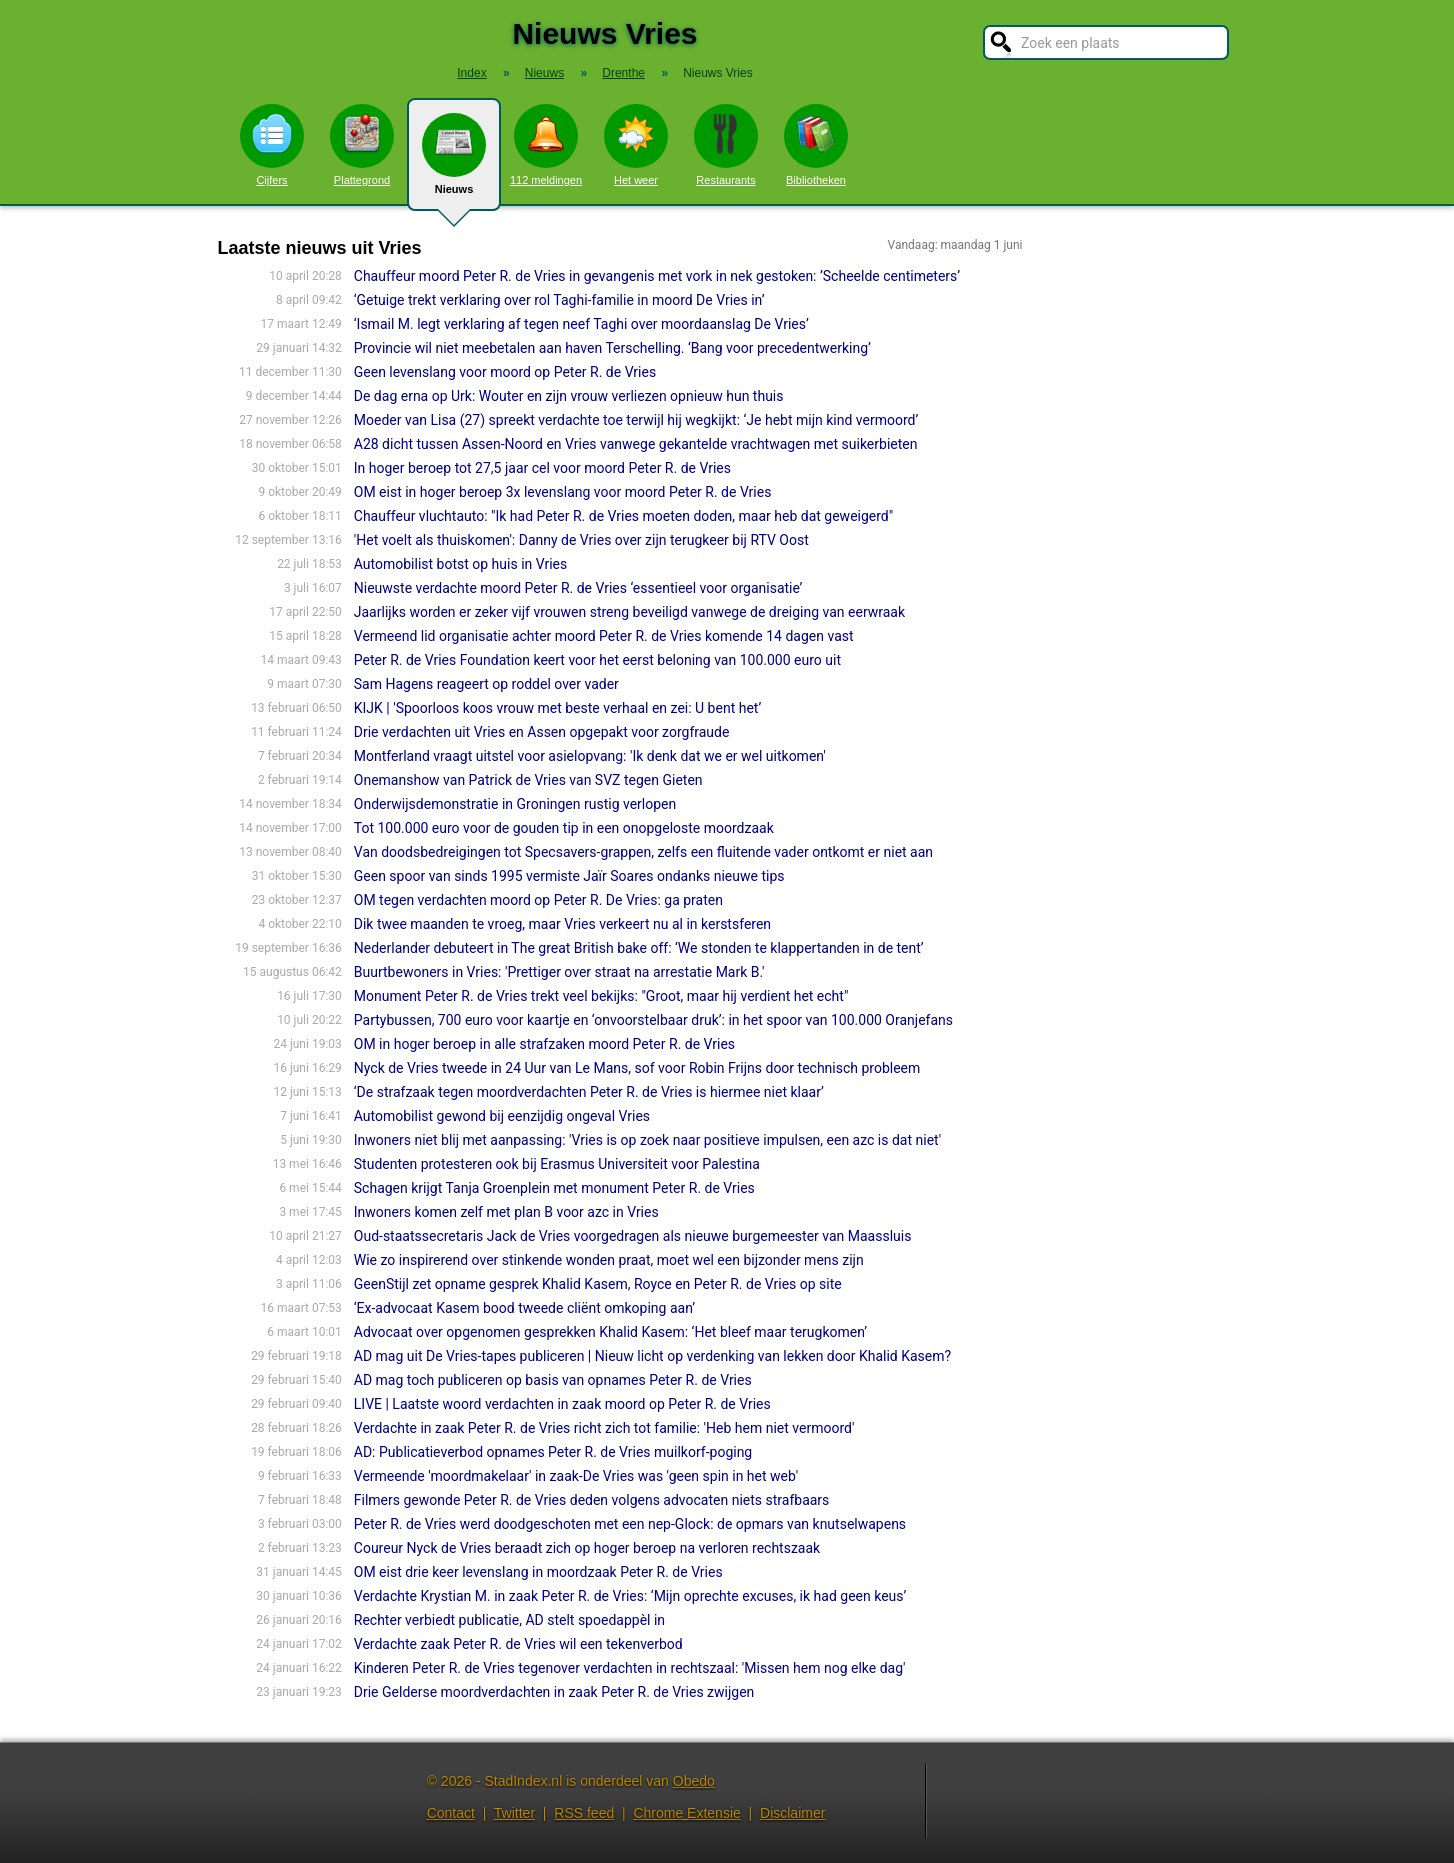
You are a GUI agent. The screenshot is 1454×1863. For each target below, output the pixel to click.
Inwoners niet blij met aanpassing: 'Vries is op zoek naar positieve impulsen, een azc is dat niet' (647, 1140)
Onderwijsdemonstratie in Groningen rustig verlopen (515, 804)
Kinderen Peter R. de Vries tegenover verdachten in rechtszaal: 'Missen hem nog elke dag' (630, 1668)
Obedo (694, 1781)
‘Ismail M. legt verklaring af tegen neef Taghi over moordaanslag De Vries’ (581, 324)
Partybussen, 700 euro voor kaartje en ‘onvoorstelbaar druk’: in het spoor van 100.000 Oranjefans (653, 1020)
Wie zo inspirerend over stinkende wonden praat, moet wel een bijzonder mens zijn (609, 1260)
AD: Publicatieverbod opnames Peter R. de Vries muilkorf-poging (553, 1452)
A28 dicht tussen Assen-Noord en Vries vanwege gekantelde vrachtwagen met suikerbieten (636, 444)
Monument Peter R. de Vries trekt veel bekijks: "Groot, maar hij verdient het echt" (601, 996)
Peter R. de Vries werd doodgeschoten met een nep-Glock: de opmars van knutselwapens (630, 1524)
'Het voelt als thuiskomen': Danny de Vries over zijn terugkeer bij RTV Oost (581, 540)
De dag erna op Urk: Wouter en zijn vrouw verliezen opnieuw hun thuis (569, 396)
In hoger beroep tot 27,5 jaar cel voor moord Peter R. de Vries (542, 468)
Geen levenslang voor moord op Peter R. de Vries (505, 372)
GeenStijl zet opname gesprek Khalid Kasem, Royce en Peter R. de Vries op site (598, 1284)
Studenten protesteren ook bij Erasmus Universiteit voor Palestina (557, 1164)
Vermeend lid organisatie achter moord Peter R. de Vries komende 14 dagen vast (604, 636)
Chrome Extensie (686, 1813)
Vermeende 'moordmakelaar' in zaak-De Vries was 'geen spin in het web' (576, 1476)
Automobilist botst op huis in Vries (461, 564)
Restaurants (726, 145)
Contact (451, 1813)
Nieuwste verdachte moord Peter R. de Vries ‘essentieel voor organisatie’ (578, 588)
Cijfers (272, 145)
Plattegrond (362, 145)
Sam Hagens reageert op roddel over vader (486, 684)
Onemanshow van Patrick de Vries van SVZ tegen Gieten (528, 780)
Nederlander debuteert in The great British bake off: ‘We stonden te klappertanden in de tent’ (639, 948)
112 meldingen (546, 145)
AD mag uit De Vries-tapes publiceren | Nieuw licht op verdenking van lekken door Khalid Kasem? (652, 1356)
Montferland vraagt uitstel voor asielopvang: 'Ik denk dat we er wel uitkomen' (590, 756)
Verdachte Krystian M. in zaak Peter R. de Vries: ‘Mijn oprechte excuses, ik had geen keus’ (630, 1596)
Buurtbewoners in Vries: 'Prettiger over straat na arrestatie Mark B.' (559, 972)
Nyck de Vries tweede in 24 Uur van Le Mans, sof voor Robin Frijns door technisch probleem (637, 1068)
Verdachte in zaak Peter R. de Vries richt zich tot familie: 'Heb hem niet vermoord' (604, 1428)
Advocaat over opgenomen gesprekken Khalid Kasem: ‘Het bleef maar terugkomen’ (610, 1332)
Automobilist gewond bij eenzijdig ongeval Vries (502, 1116)
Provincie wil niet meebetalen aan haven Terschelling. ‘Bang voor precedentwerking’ (612, 348)
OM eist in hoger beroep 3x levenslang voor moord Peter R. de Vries (563, 492)
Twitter (514, 1813)
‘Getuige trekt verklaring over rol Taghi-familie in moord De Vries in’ (559, 300)
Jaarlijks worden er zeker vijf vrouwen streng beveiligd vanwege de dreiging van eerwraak (629, 612)
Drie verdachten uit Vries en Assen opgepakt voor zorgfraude (542, 732)
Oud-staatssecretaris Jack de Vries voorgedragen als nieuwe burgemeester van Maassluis (633, 1236)
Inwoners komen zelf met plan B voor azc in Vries (506, 1212)
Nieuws (454, 162)
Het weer (636, 145)
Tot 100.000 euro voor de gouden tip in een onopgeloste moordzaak (564, 828)
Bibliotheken (816, 145)
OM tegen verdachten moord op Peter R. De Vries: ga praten (538, 900)
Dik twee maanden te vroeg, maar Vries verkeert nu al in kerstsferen (562, 924)
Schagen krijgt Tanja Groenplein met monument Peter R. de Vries (554, 1188)
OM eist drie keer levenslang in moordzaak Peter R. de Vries (538, 1572)
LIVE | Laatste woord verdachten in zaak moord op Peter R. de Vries (562, 1404)
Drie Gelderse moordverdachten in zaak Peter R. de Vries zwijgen (554, 1692)
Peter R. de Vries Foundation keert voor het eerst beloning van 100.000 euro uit (597, 660)
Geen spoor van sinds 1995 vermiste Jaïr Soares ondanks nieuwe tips (569, 876)
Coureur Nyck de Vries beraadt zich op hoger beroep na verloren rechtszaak (587, 1548)
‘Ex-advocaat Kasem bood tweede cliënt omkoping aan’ (524, 1308)
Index (471, 73)
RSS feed (584, 1813)
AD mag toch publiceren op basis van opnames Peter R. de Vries (553, 1380)
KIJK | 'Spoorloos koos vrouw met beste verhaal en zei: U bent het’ (557, 708)
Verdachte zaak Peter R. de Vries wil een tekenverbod (518, 1644)
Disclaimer (792, 1813)
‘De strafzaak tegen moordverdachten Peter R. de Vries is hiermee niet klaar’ (589, 1092)
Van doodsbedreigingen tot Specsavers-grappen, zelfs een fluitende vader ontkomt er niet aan (643, 852)
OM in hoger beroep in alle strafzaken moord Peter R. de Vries (544, 1044)
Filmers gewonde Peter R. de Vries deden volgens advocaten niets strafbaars (592, 1500)
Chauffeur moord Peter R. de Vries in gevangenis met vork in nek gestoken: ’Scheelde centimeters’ (657, 276)
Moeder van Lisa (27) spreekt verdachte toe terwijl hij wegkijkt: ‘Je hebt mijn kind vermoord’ (636, 420)
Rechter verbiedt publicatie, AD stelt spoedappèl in (509, 1620)
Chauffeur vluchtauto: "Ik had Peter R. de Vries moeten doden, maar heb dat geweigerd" (623, 516)
